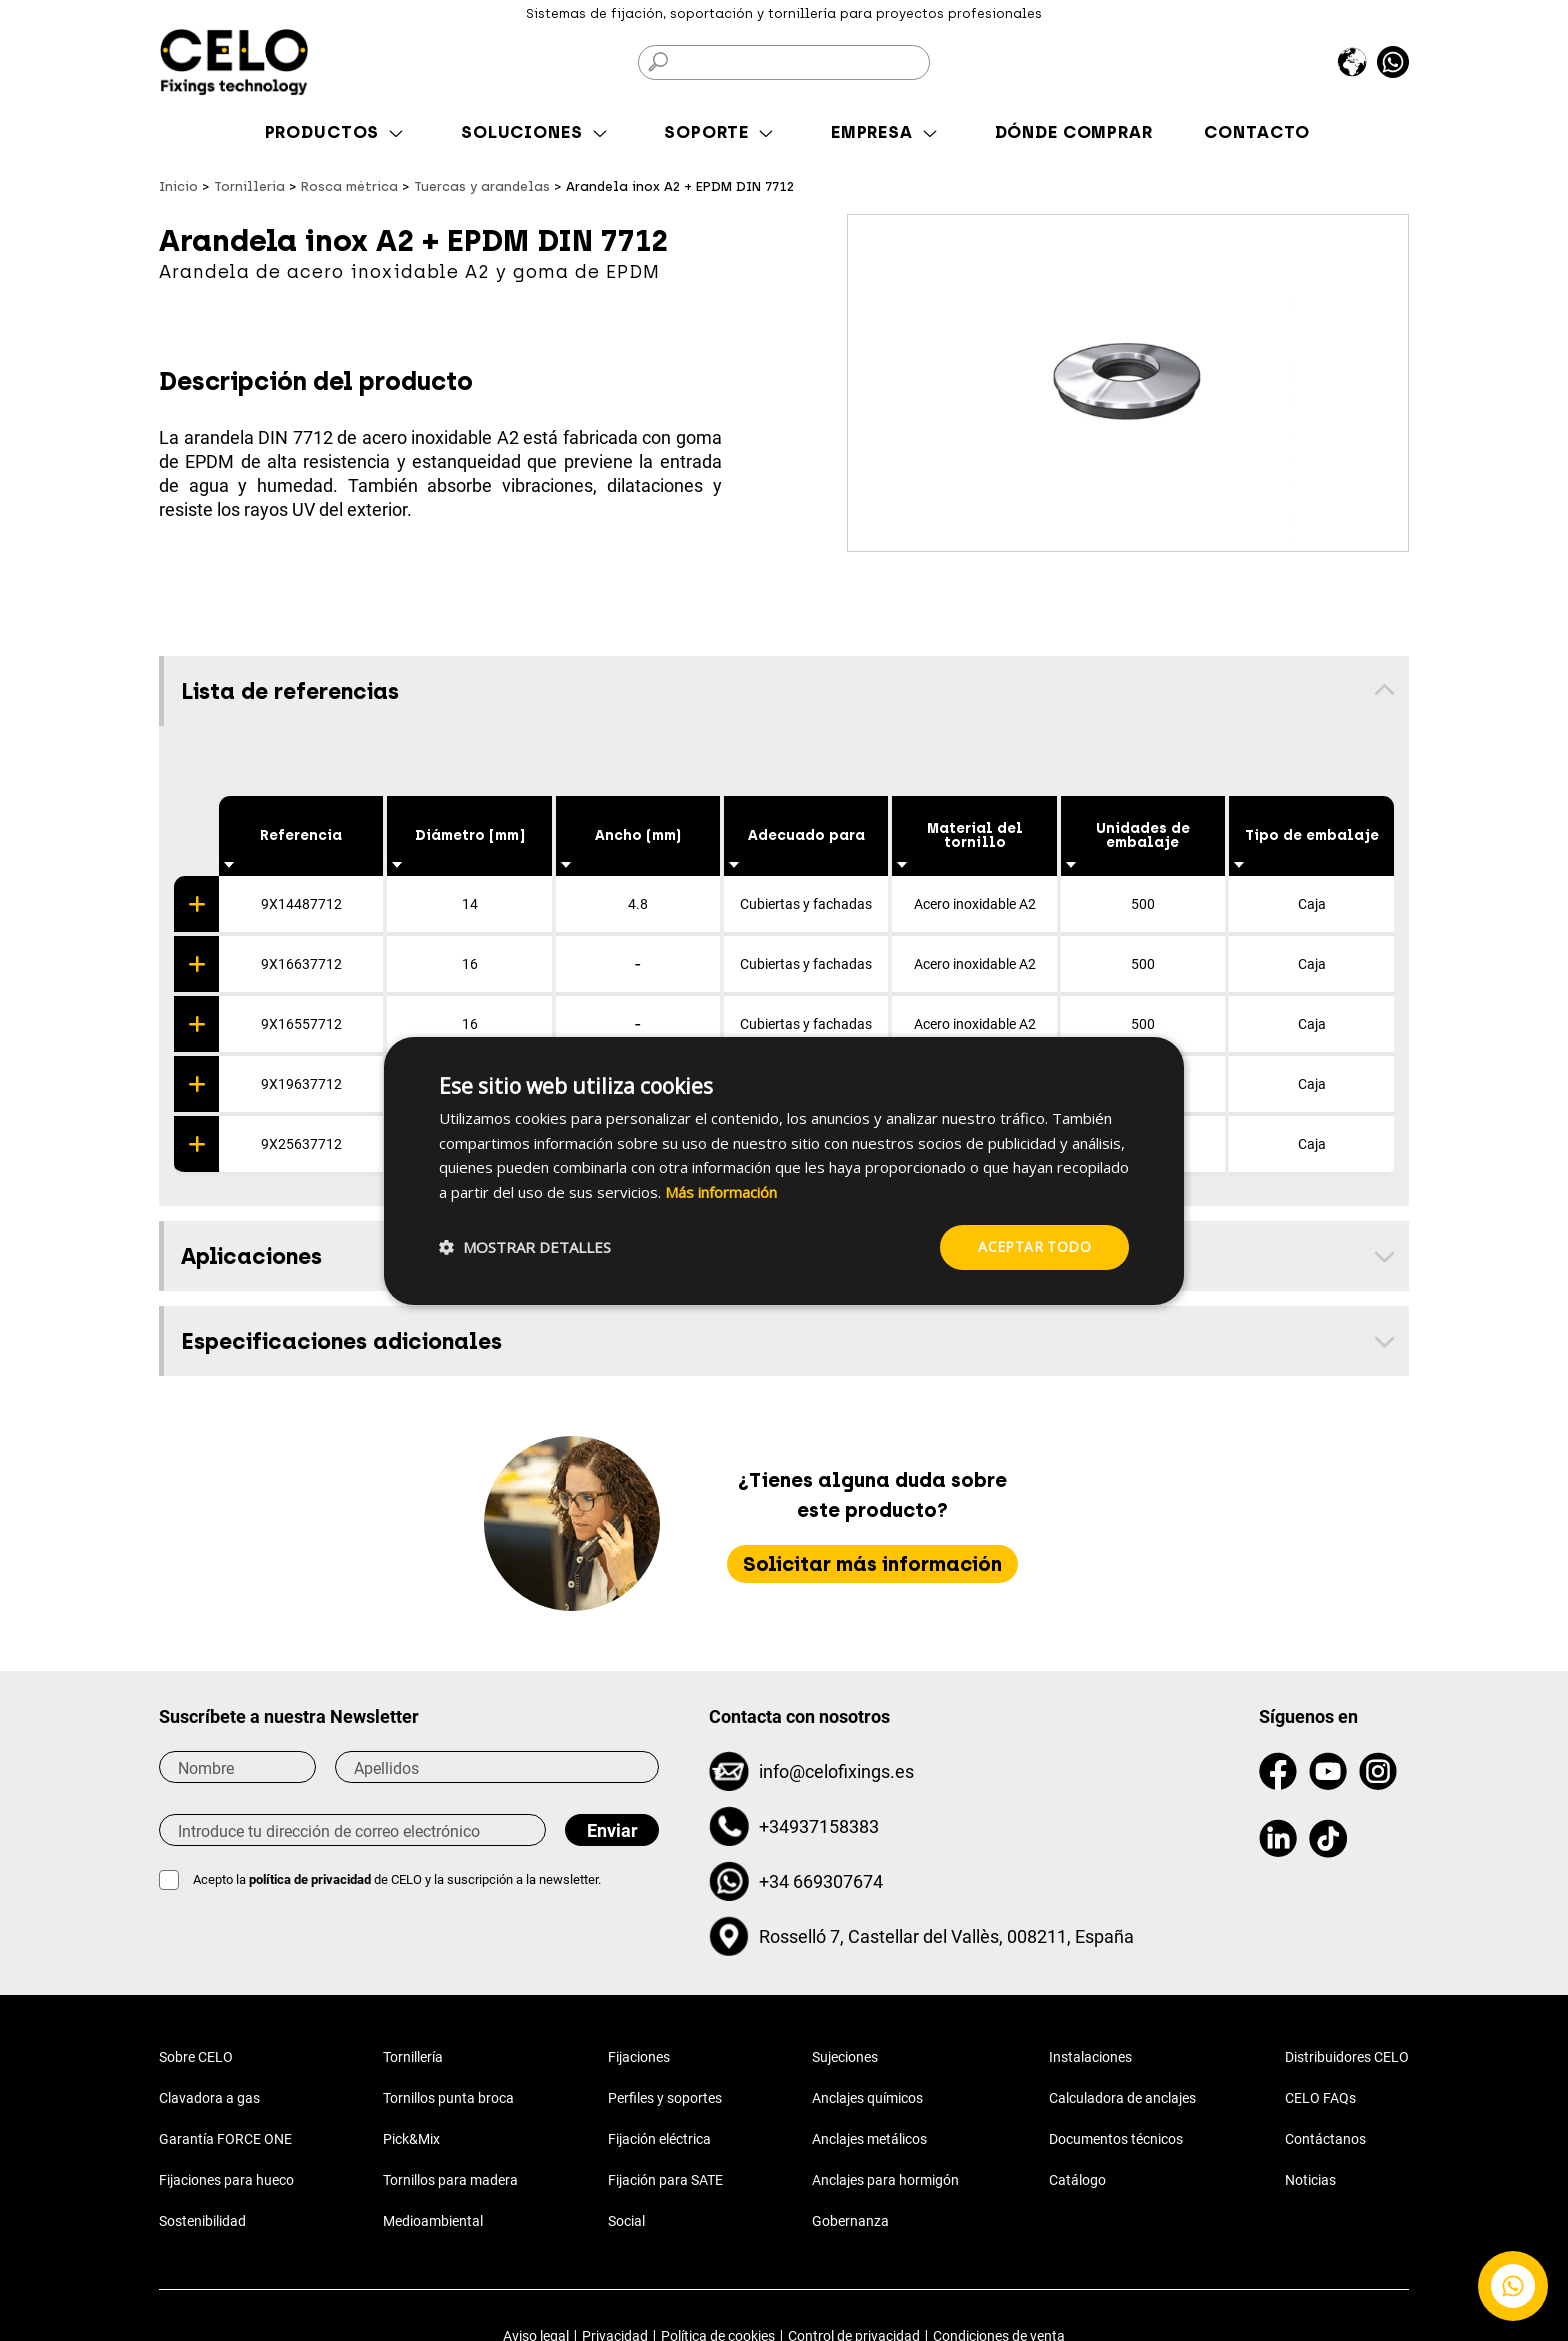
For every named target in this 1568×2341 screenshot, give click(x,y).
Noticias (1310, 2180)
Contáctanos (1325, 2139)
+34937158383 (819, 1826)
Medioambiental (433, 2221)
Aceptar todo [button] (1034, 1246)
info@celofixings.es (836, 1771)
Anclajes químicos (867, 2098)
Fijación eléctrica (659, 2139)
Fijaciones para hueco (226, 2180)
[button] (525, 1247)
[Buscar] (784, 62)
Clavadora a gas (209, 2098)
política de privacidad (311, 1879)
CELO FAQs (1320, 2098)
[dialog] (784, 1170)
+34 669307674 (821, 1881)
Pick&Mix (411, 2139)
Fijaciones (639, 2057)
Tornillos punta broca (448, 2098)
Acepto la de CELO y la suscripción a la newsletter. (397, 1879)
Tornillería (413, 2057)
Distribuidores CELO (1347, 2057)
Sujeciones (845, 2057)
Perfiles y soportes (665, 2098)
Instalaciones (1090, 2057)
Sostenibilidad (202, 2221)
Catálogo (1077, 2180)
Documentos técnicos (1116, 2139)
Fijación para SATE (665, 2180)
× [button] (1151, 1059)
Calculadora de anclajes (1122, 2098)
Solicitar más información (872, 1564)
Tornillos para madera (450, 2180)
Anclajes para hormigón (885, 2180)
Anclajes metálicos (869, 2139)
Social (626, 2221)
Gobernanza (850, 2221)
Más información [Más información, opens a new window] (721, 1192)
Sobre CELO (196, 2057)
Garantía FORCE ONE (225, 2139)
